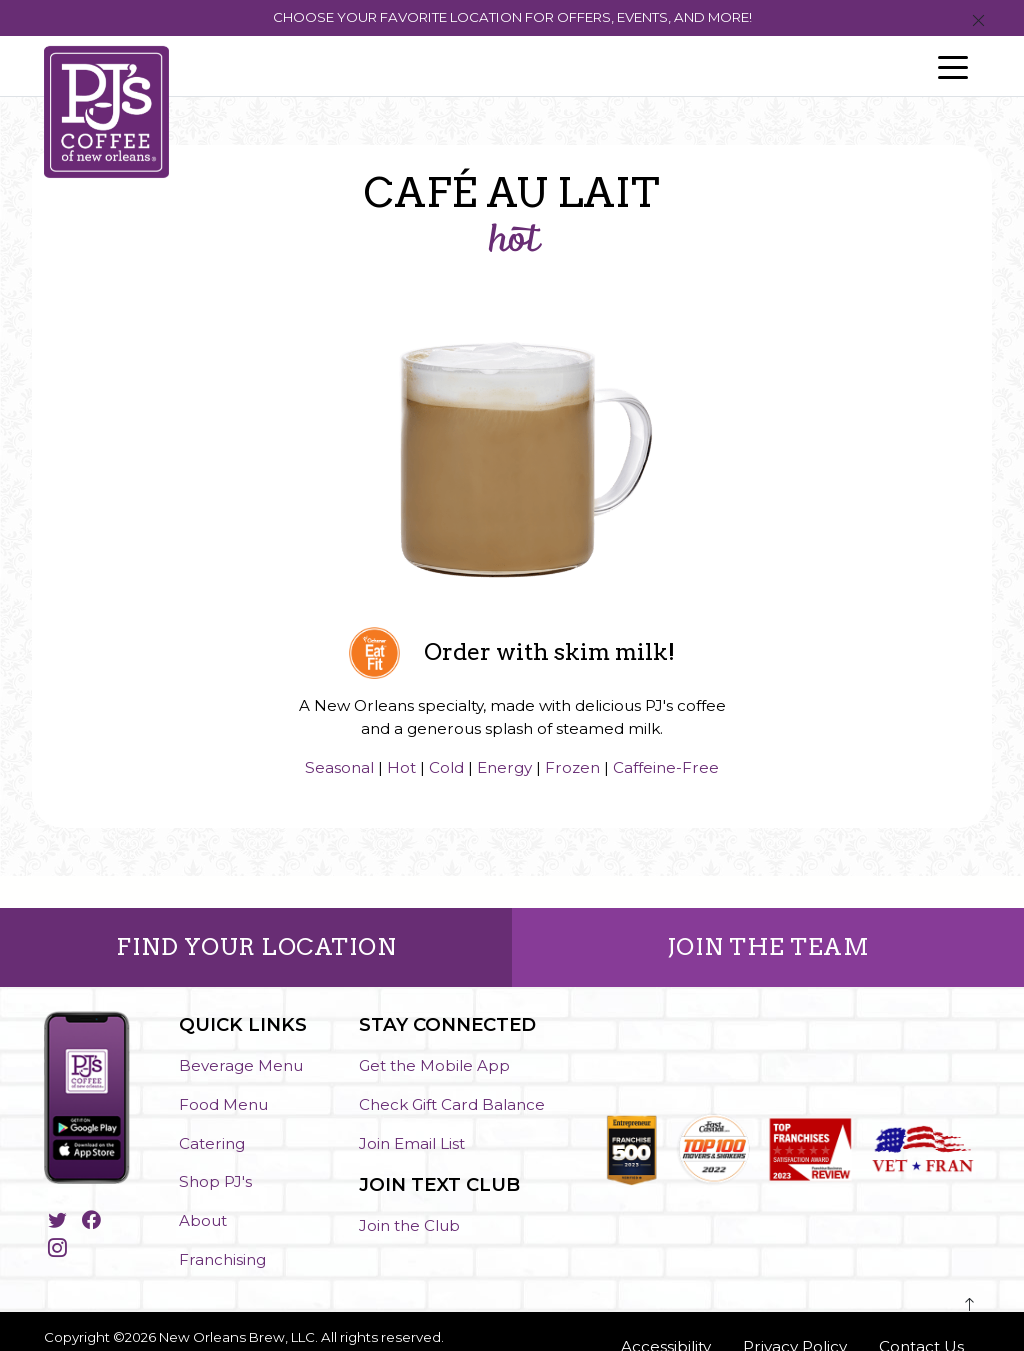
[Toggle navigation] (953, 66)
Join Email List (412, 1143)
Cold (446, 767)
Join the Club (409, 1225)
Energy (504, 767)
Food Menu (223, 1104)
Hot (401, 767)
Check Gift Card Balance (452, 1104)
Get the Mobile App (434, 1065)
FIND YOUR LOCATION (256, 947)
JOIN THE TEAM (768, 947)
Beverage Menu (241, 1065)
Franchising (222, 1259)
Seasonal (339, 767)
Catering (212, 1143)
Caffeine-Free (666, 767)
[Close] (978, 21)
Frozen (572, 767)
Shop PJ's (215, 1181)
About (203, 1220)
